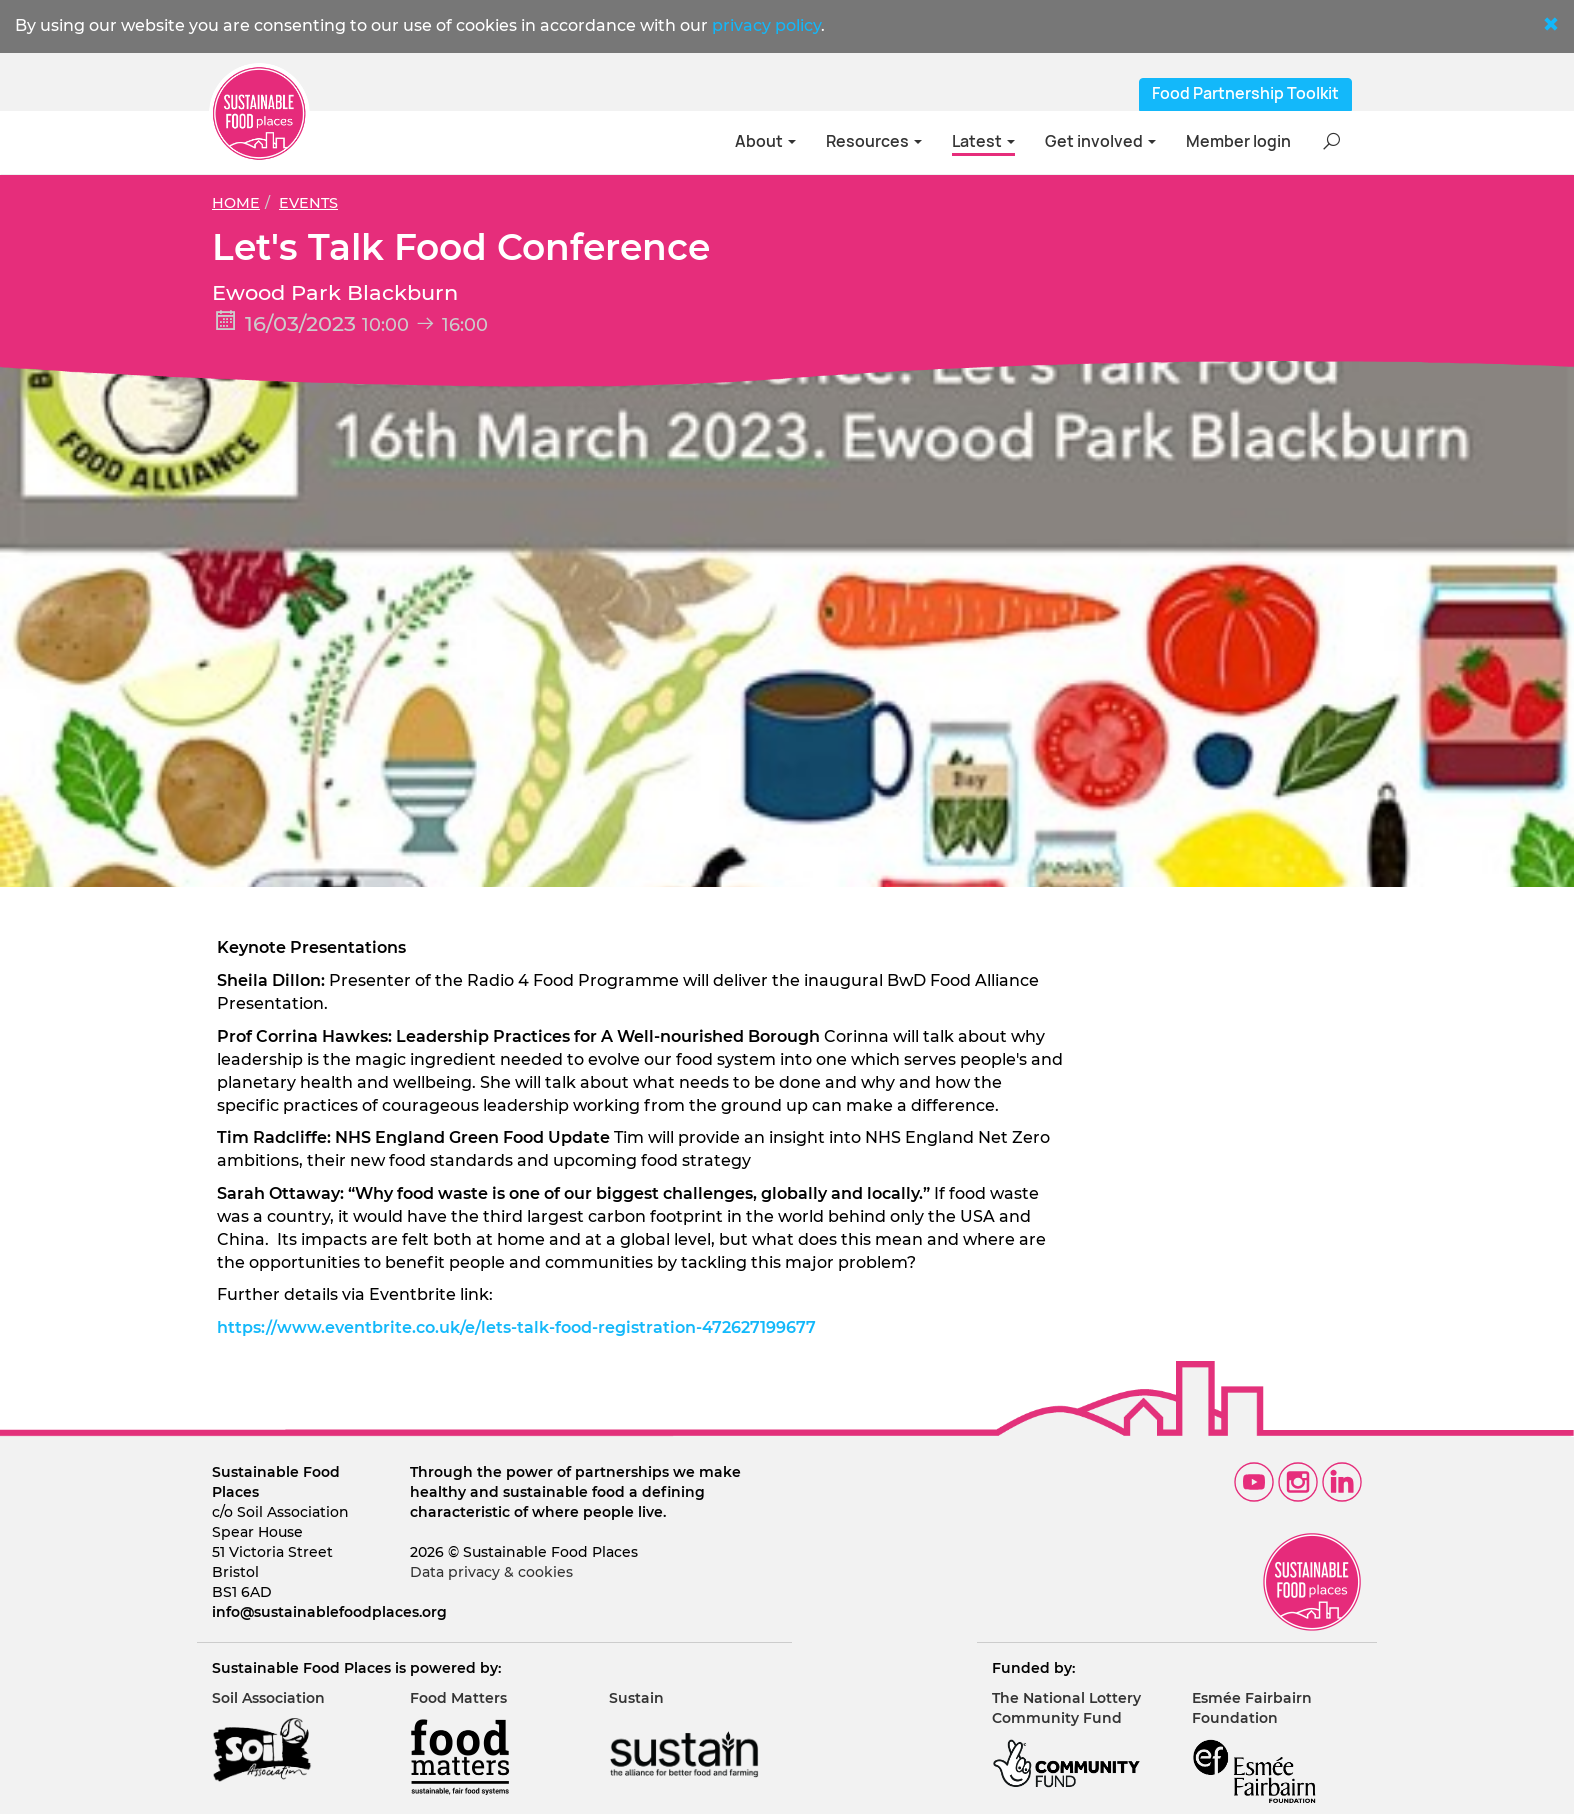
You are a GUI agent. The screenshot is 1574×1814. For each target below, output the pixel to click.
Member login (1238, 141)
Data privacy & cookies (491, 1572)
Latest (983, 141)
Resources (874, 141)
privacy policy (766, 25)
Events (308, 203)
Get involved (1100, 141)
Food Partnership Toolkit (1245, 93)
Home (236, 203)
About (765, 141)
